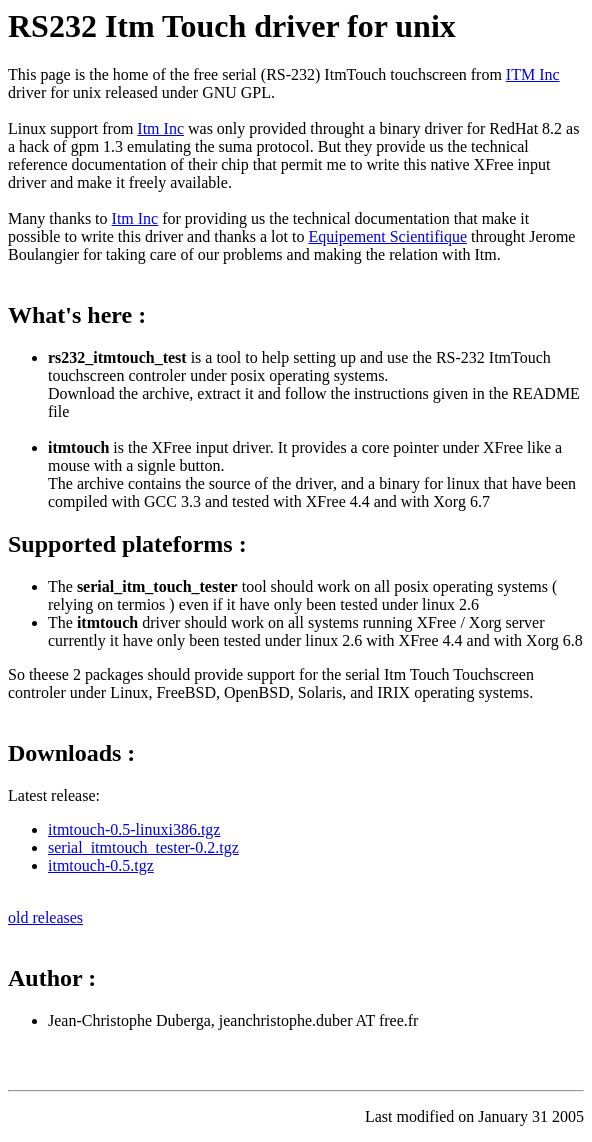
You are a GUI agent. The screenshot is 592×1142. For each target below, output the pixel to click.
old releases (45, 917)
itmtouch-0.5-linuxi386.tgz (134, 829)
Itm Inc (160, 128)
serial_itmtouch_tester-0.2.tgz (143, 847)
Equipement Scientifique (387, 236)
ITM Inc (533, 74)
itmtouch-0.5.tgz (101, 865)
